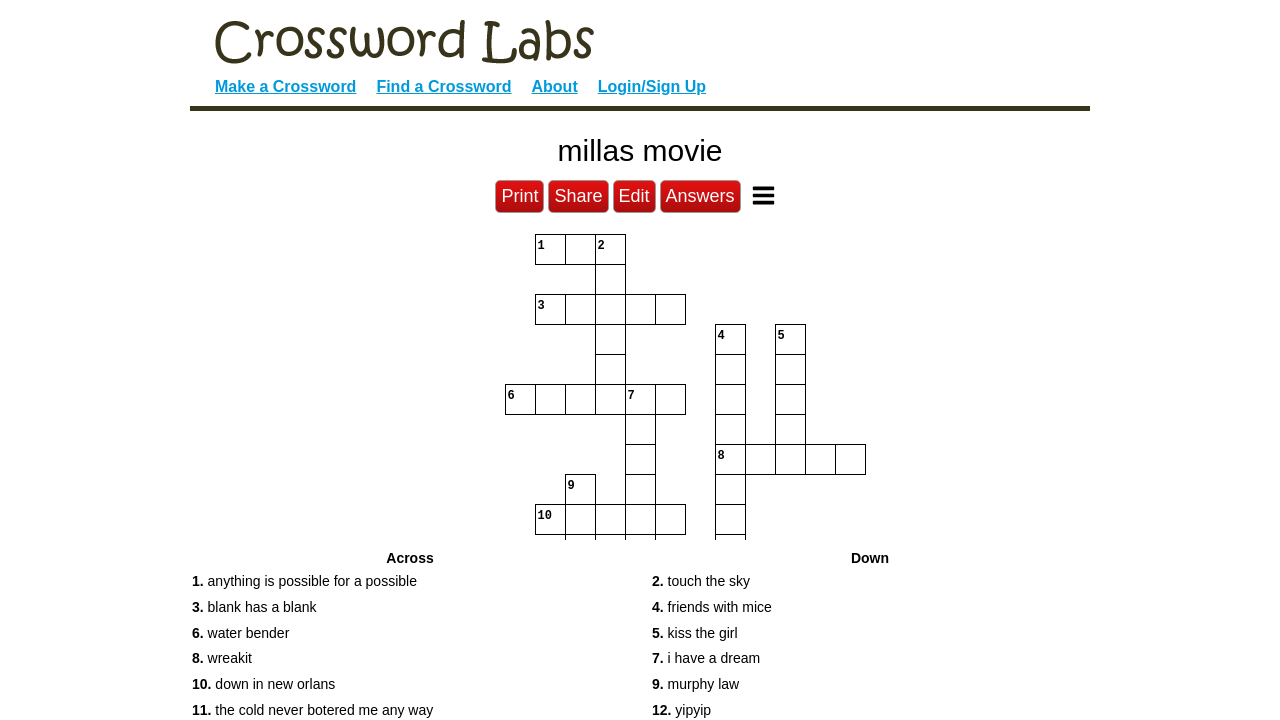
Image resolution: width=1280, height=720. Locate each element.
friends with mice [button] (712, 607)
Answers (700, 196)
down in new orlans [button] (263, 684)
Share (578, 196)
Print (519, 196)
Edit (634, 196)
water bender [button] (240, 633)
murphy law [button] (695, 684)
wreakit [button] (222, 658)
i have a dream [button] (706, 658)
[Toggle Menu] (763, 195)
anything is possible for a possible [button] (304, 581)
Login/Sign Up (652, 86)
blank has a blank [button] (254, 607)
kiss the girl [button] (695, 633)
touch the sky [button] (701, 581)
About (555, 86)
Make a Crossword (285, 86)
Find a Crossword (443, 86)
